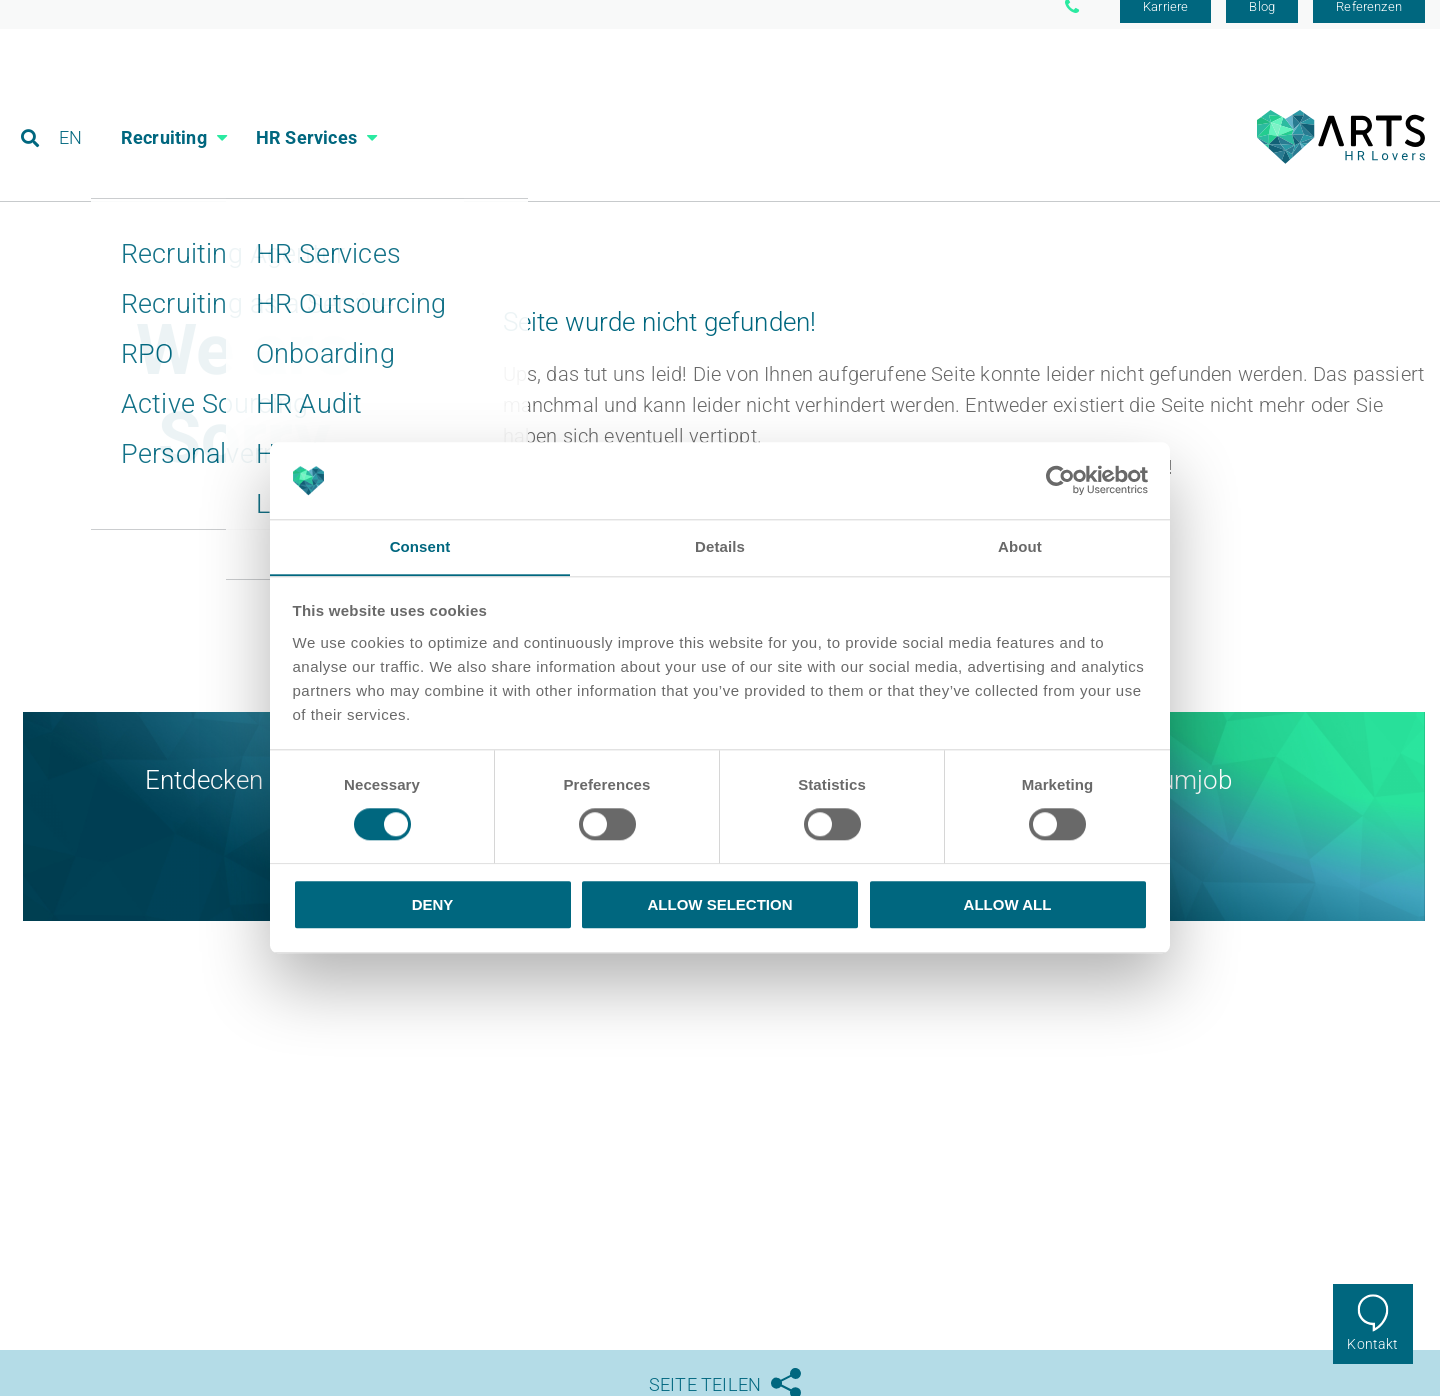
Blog (1262, 22)
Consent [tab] (420, 546)
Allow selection (720, 904)
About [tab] (1020, 546)
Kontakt (1372, 1344)
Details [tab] (720, 546)
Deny (433, 904)
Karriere (1165, 22)
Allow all (1008, 904)
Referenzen (1369, 22)
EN (71, 104)
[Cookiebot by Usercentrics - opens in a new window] (1060, 480)
